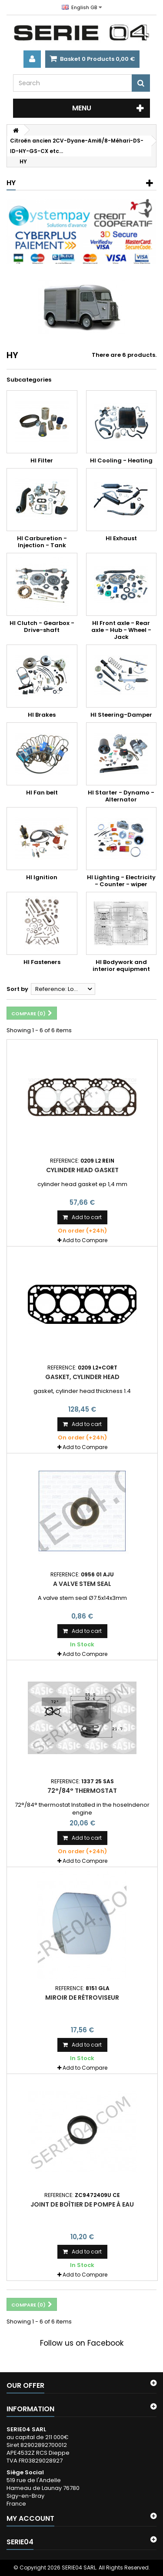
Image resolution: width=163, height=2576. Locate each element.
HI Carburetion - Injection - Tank (42, 541)
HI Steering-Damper (121, 715)
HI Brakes (42, 715)
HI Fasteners (41, 962)
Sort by (17, 989)
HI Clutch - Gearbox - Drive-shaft (42, 626)
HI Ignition (41, 877)
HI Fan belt (42, 792)
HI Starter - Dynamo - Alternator (121, 796)
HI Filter (41, 460)
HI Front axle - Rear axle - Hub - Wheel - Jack (121, 630)
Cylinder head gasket (82, 1170)
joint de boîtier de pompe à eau (82, 2204)
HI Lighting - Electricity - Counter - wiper (121, 880)
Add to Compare (85, 1240)
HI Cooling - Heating (121, 460)
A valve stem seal (82, 1583)
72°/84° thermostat (82, 1790)
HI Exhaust (121, 538)
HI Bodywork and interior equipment (121, 965)
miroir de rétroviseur (82, 1997)
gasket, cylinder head (82, 1377)
